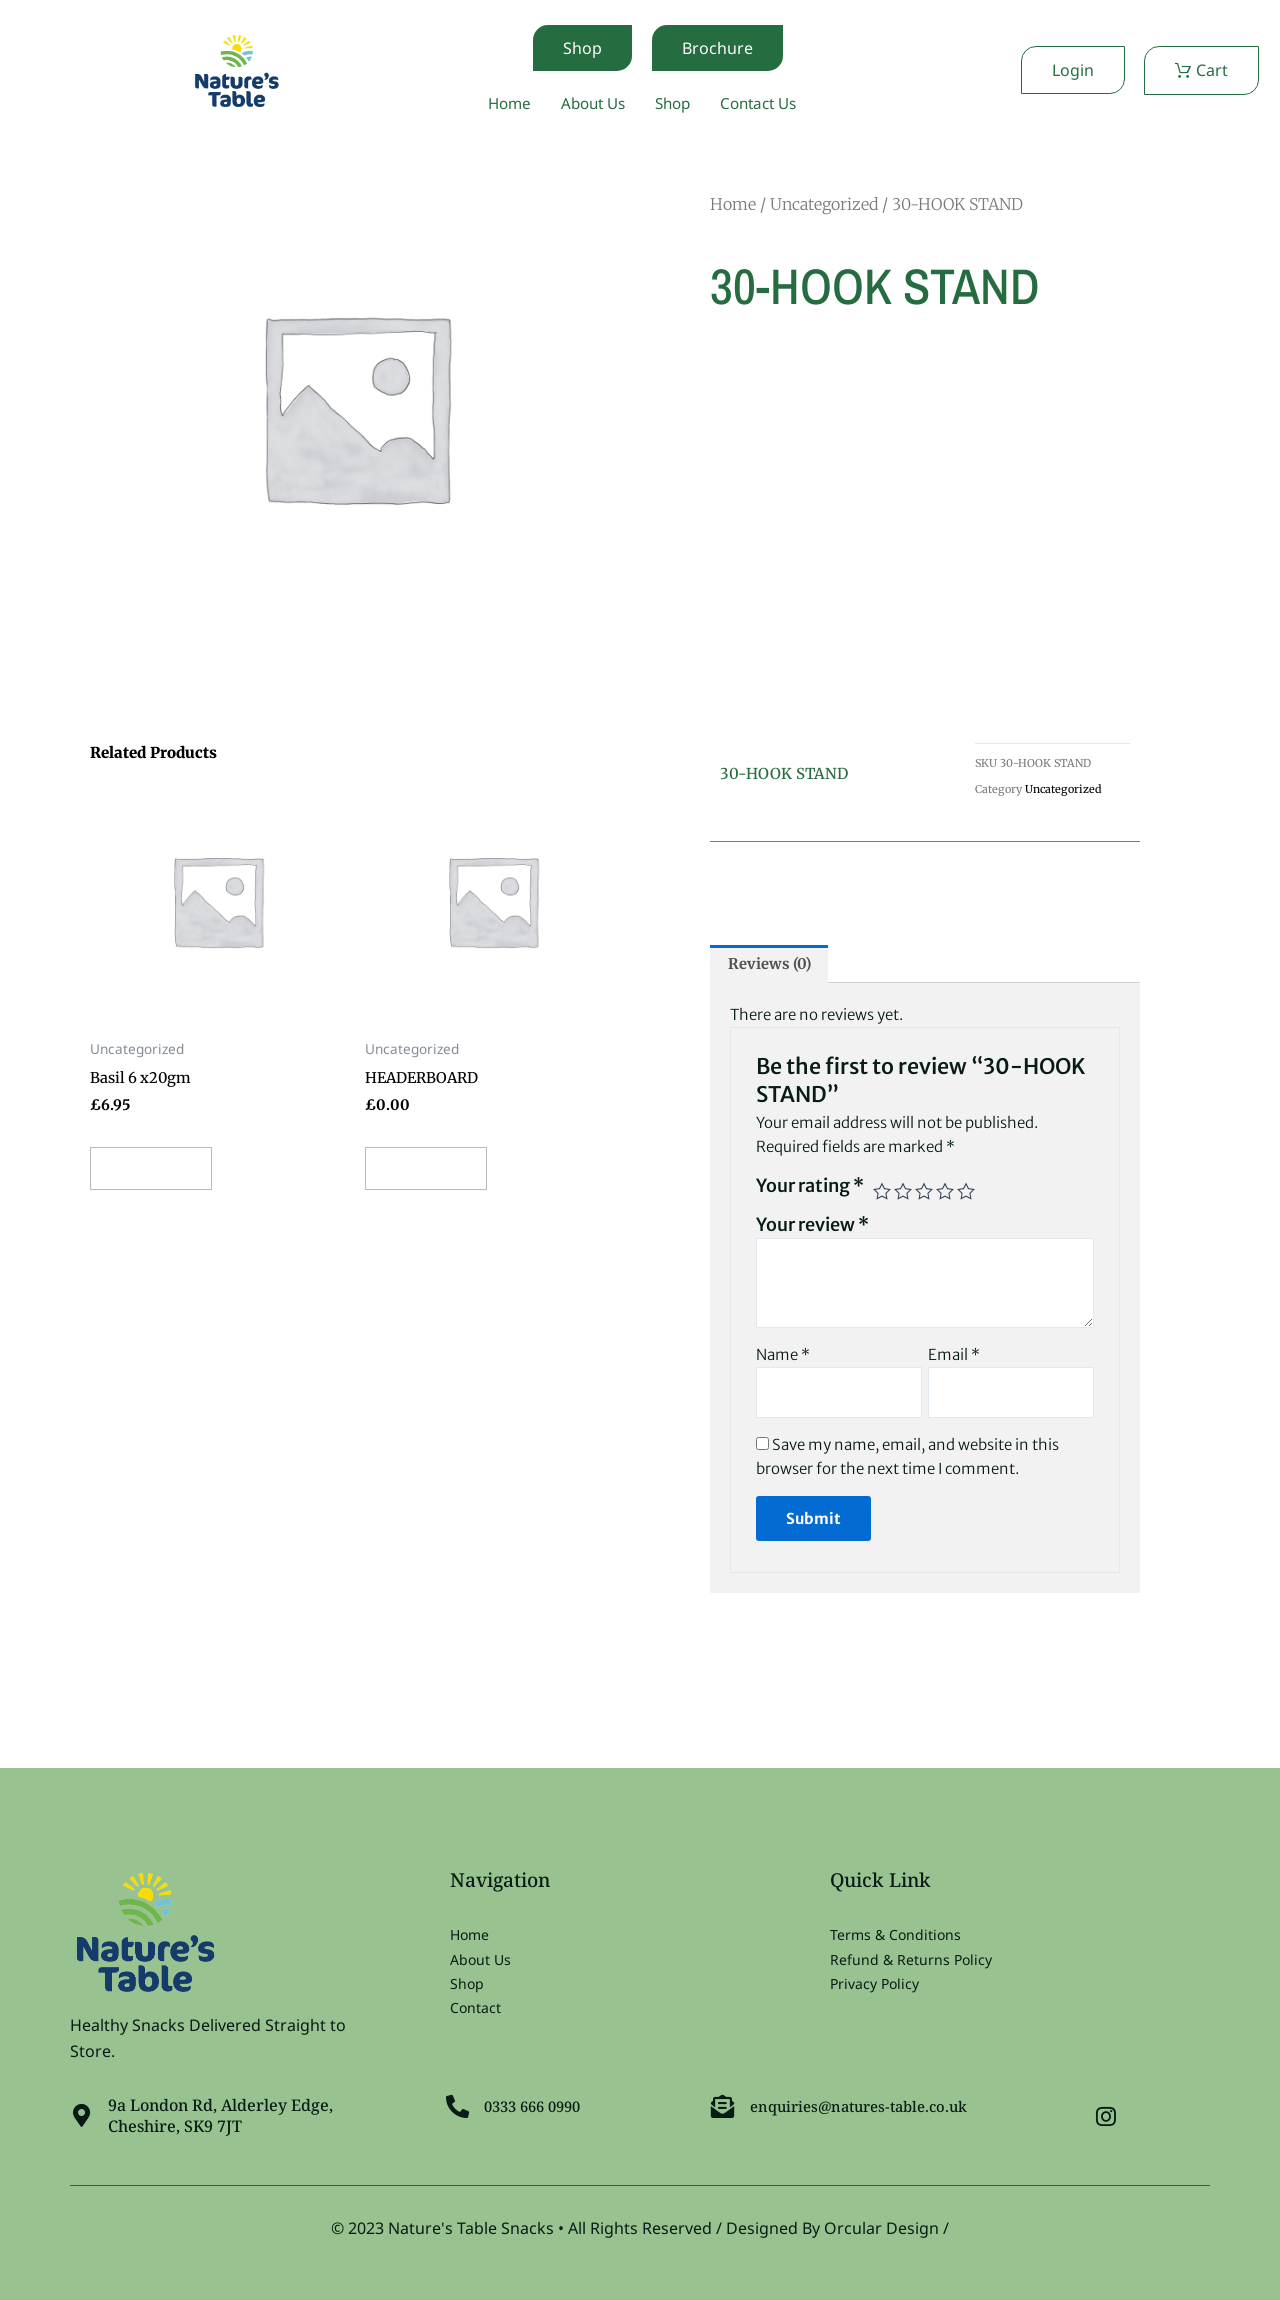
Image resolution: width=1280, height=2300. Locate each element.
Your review (812, 1228)
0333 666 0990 (540, 2103)
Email (954, 1358)
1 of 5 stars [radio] (882, 1195)
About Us (589, 104)
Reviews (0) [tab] (774, 967)
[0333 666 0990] (459, 2103)
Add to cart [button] (163, 1175)
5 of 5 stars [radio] (966, 1195)
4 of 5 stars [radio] (945, 1195)
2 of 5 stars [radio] (903, 1195)
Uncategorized (824, 205)
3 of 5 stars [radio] (924, 1195)
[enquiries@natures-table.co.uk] (724, 2103)
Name (783, 1358)
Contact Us (764, 104)
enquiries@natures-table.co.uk (870, 2103)
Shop (673, 104)
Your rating (810, 1189)
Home (501, 104)
